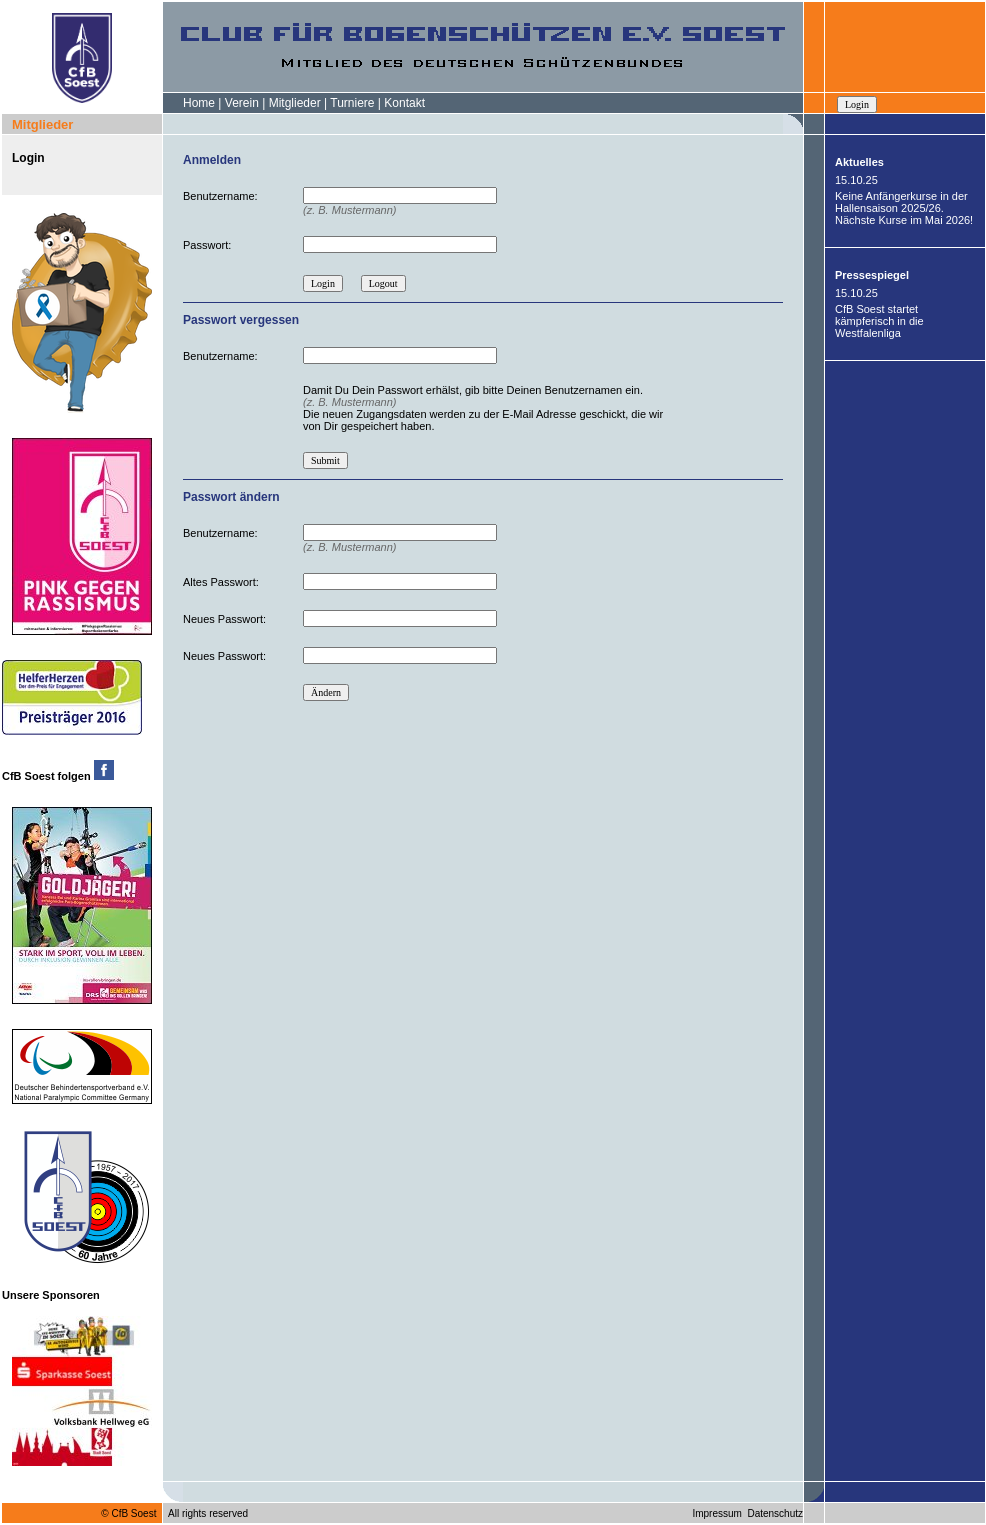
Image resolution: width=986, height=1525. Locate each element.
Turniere (352, 103)
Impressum (716, 1513)
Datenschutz (775, 1513)
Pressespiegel (872, 275)
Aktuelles (859, 162)
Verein (242, 103)
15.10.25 (856, 180)
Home (199, 103)
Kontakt (404, 103)
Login (28, 158)
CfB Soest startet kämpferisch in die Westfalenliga (879, 321)
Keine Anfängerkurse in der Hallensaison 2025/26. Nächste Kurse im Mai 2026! (904, 208)
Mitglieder (295, 103)
